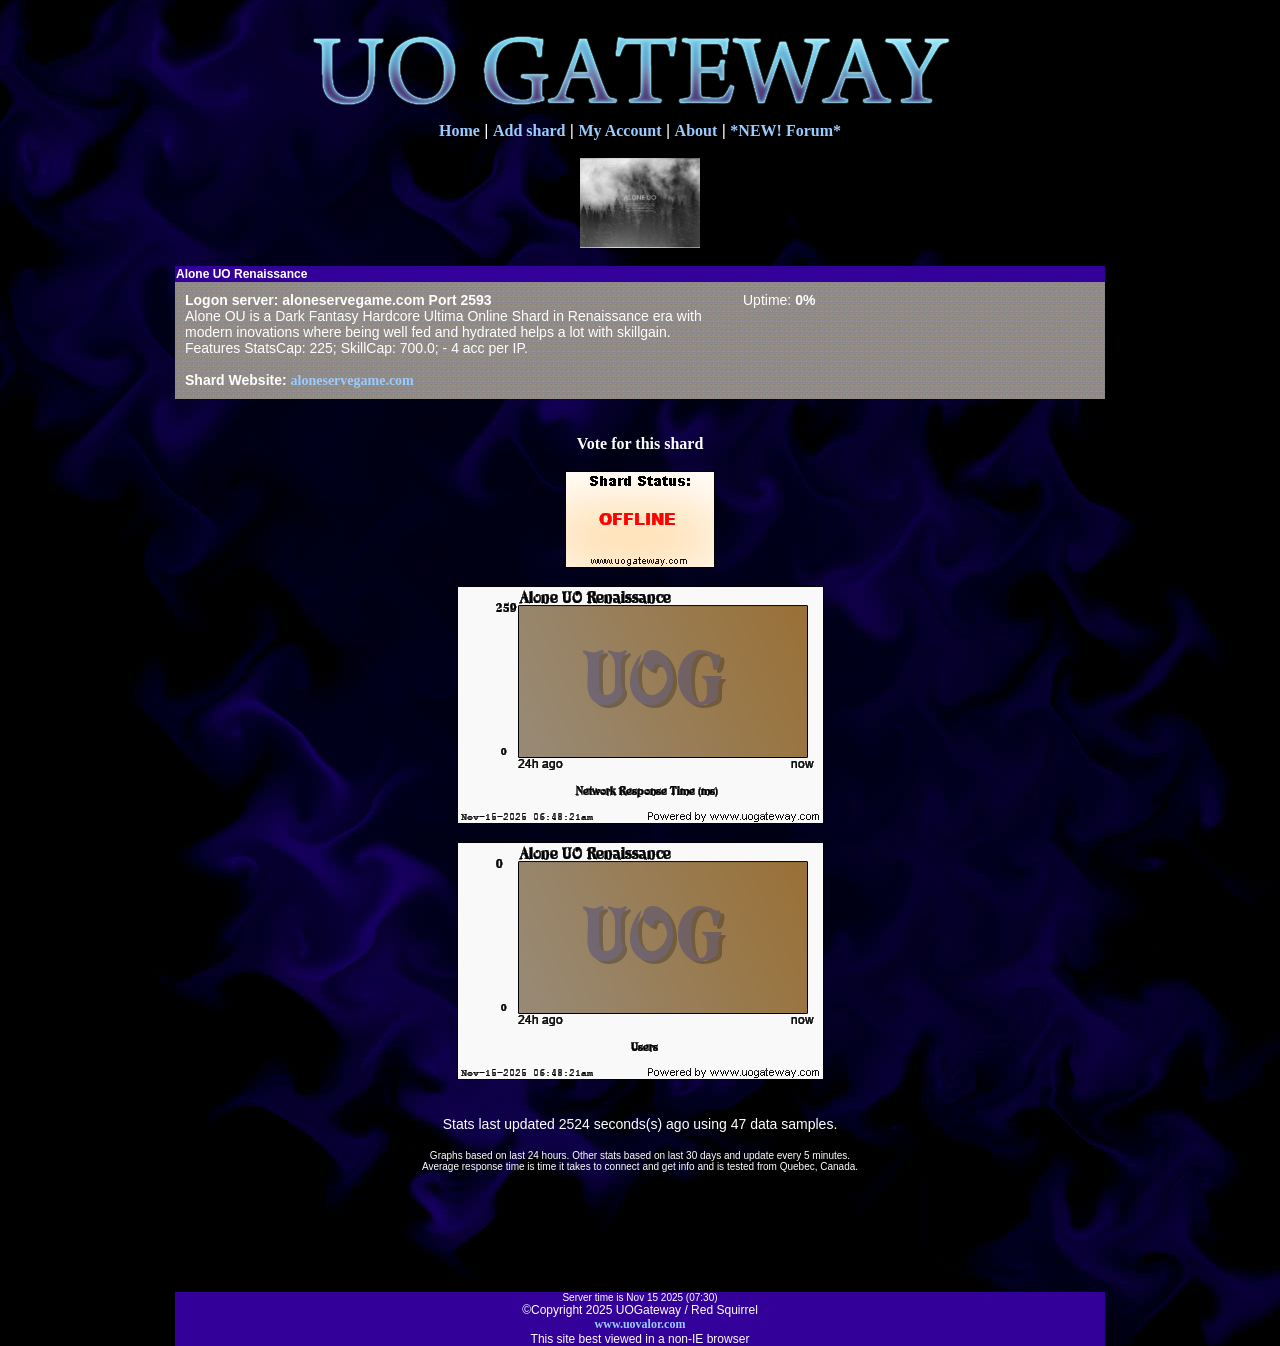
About (696, 130)
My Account (619, 130)
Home (459, 130)
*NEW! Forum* (785, 130)
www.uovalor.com (640, 1324)
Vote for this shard (640, 443)
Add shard (529, 130)
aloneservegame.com (352, 380)
